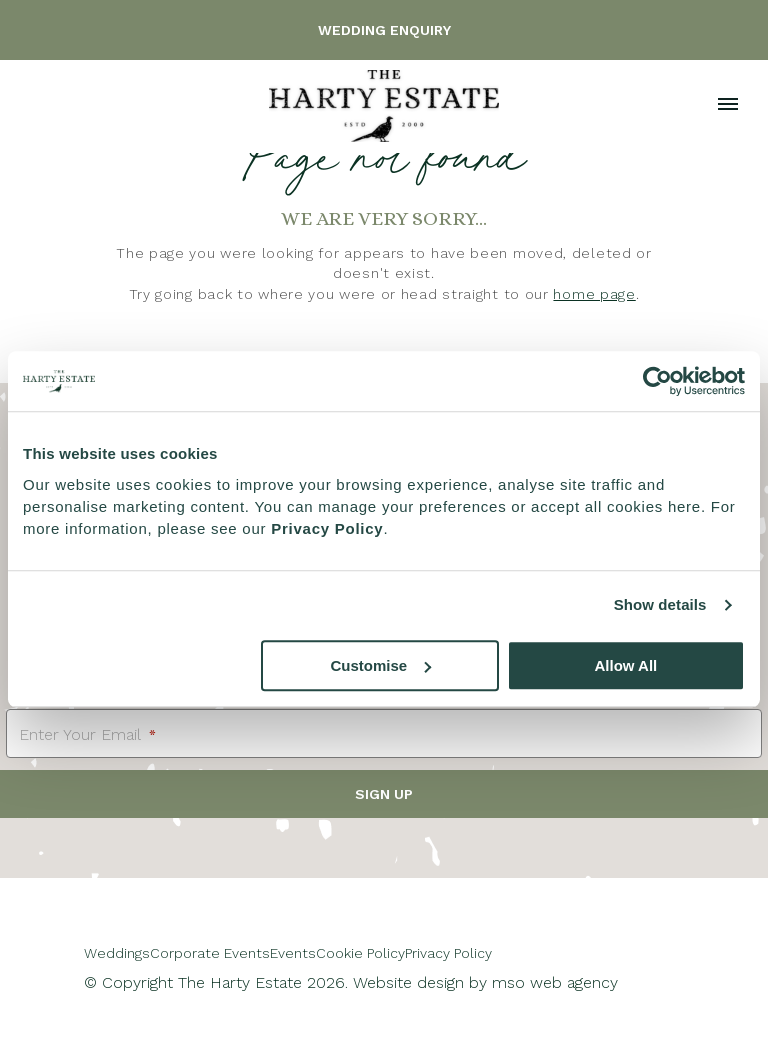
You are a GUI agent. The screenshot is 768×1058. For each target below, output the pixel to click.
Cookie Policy (360, 953)
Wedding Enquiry (384, 30)
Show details (660, 604)
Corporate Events (210, 953)
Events (293, 953)
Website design (408, 982)
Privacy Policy (448, 953)
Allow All (625, 665)
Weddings (117, 953)
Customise (381, 665)
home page (594, 294)
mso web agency (555, 982)
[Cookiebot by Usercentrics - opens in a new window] (657, 381)
